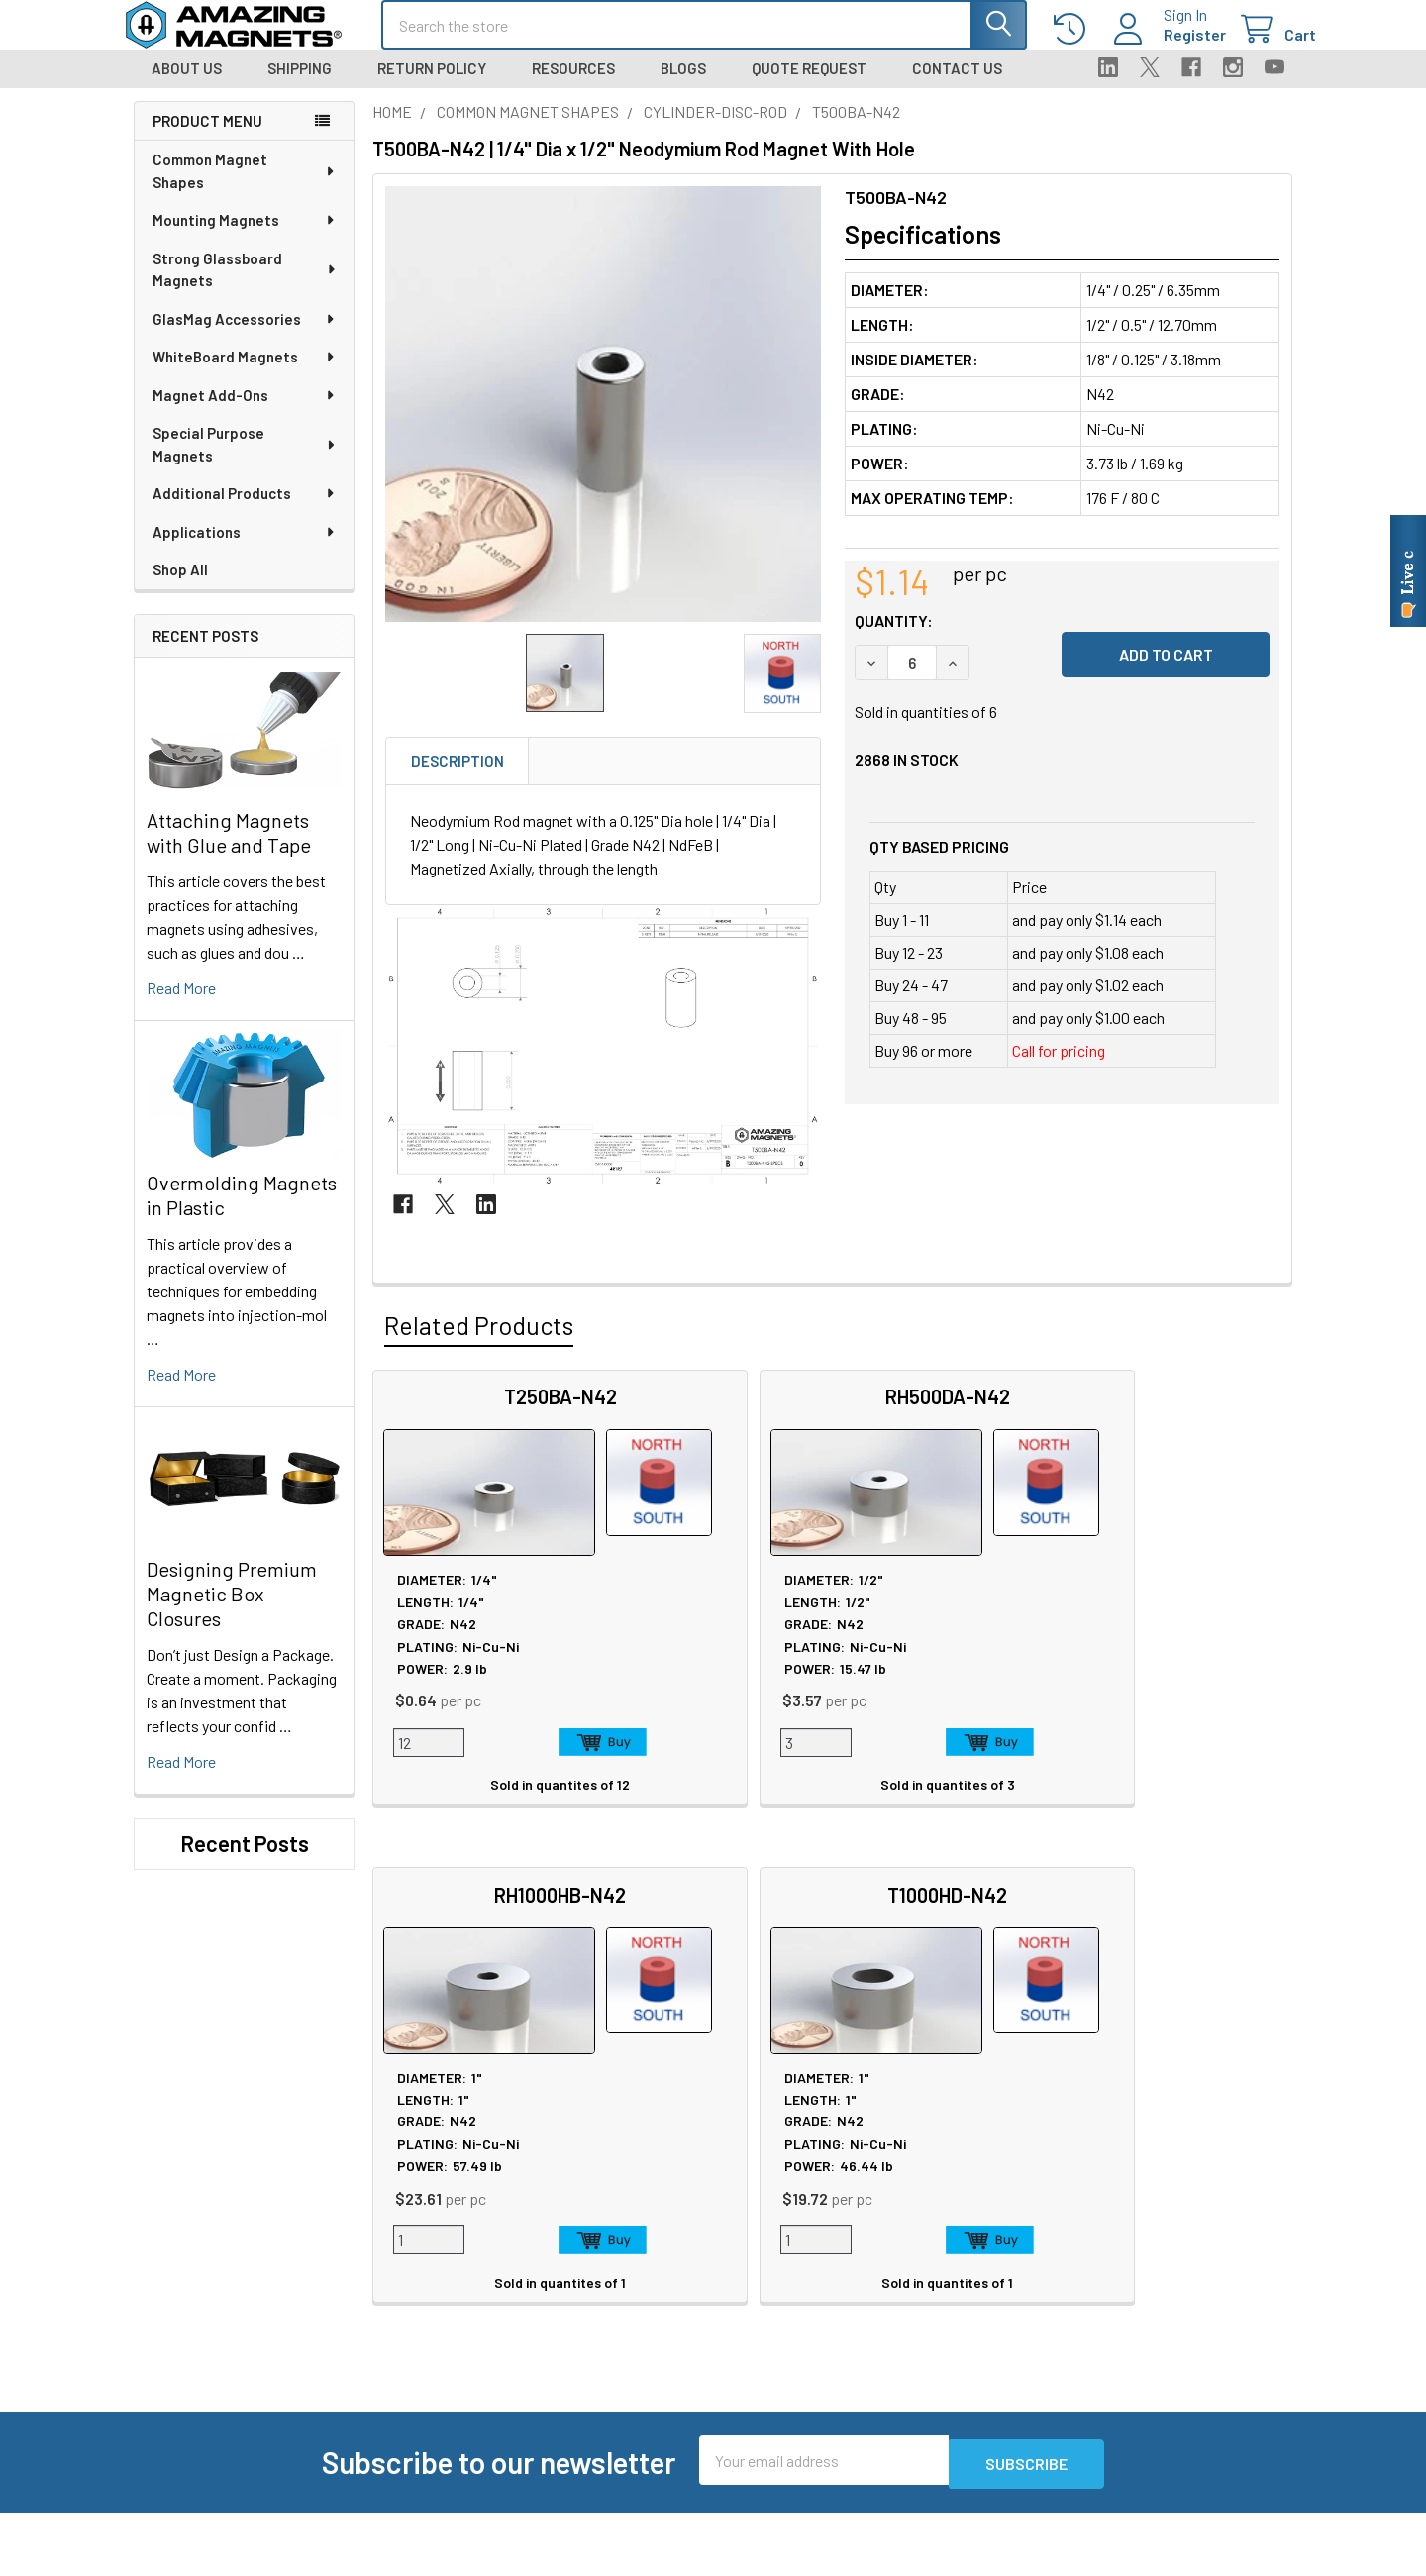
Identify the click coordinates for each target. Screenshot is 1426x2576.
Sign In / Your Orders (916, 2279)
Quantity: (894, 638)
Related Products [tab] (478, 1343)
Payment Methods (1141, 2279)
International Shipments (930, 2231)
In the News (411, 2208)
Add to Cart (525, 1760)
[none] (603, 422)
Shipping (299, 86)
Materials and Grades (440, 2421)
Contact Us (957, 86)
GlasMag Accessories (245, 337)
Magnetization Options (686, 2255)
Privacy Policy (1127, 2160)
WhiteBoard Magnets (245, 374)
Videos (634, 2303)
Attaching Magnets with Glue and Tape (229, 850)
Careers (397, 2184)
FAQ (864, 2184)
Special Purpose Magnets (245, 462)
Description (457, 778)
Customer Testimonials (928, 2255)
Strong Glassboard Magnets (245, 287)
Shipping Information (920, 2208)
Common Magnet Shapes (245, 188)
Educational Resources (687, 2208)
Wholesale (1122, 2338)
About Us (187, 86)
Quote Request (809, 86)
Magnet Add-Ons (245, 413)
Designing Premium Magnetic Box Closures (232, 1611)
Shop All (180, 587)
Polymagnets (415, 2468)
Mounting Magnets (245, 238)
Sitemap (639, 2160)
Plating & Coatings (672, 2231)
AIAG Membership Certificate (706, 2327)
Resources (573, 86)
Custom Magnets (428, 2349)
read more (181, 1005)
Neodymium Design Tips (691, 2279)
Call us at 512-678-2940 (239, 2220)
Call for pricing (1058, 1068)
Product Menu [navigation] (207, 139)
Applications (245, 550)
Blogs (683, 86)
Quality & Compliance (1150, 2255)
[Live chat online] (1408, 571)
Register (1171, 46)
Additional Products (245, 511)
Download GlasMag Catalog (699, 2398)
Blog (387, 2255)
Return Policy (431, 86)
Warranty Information (1151, 2208)
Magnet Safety (658, 2184)
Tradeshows (413, 2231)
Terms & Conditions (1146, 2231)
